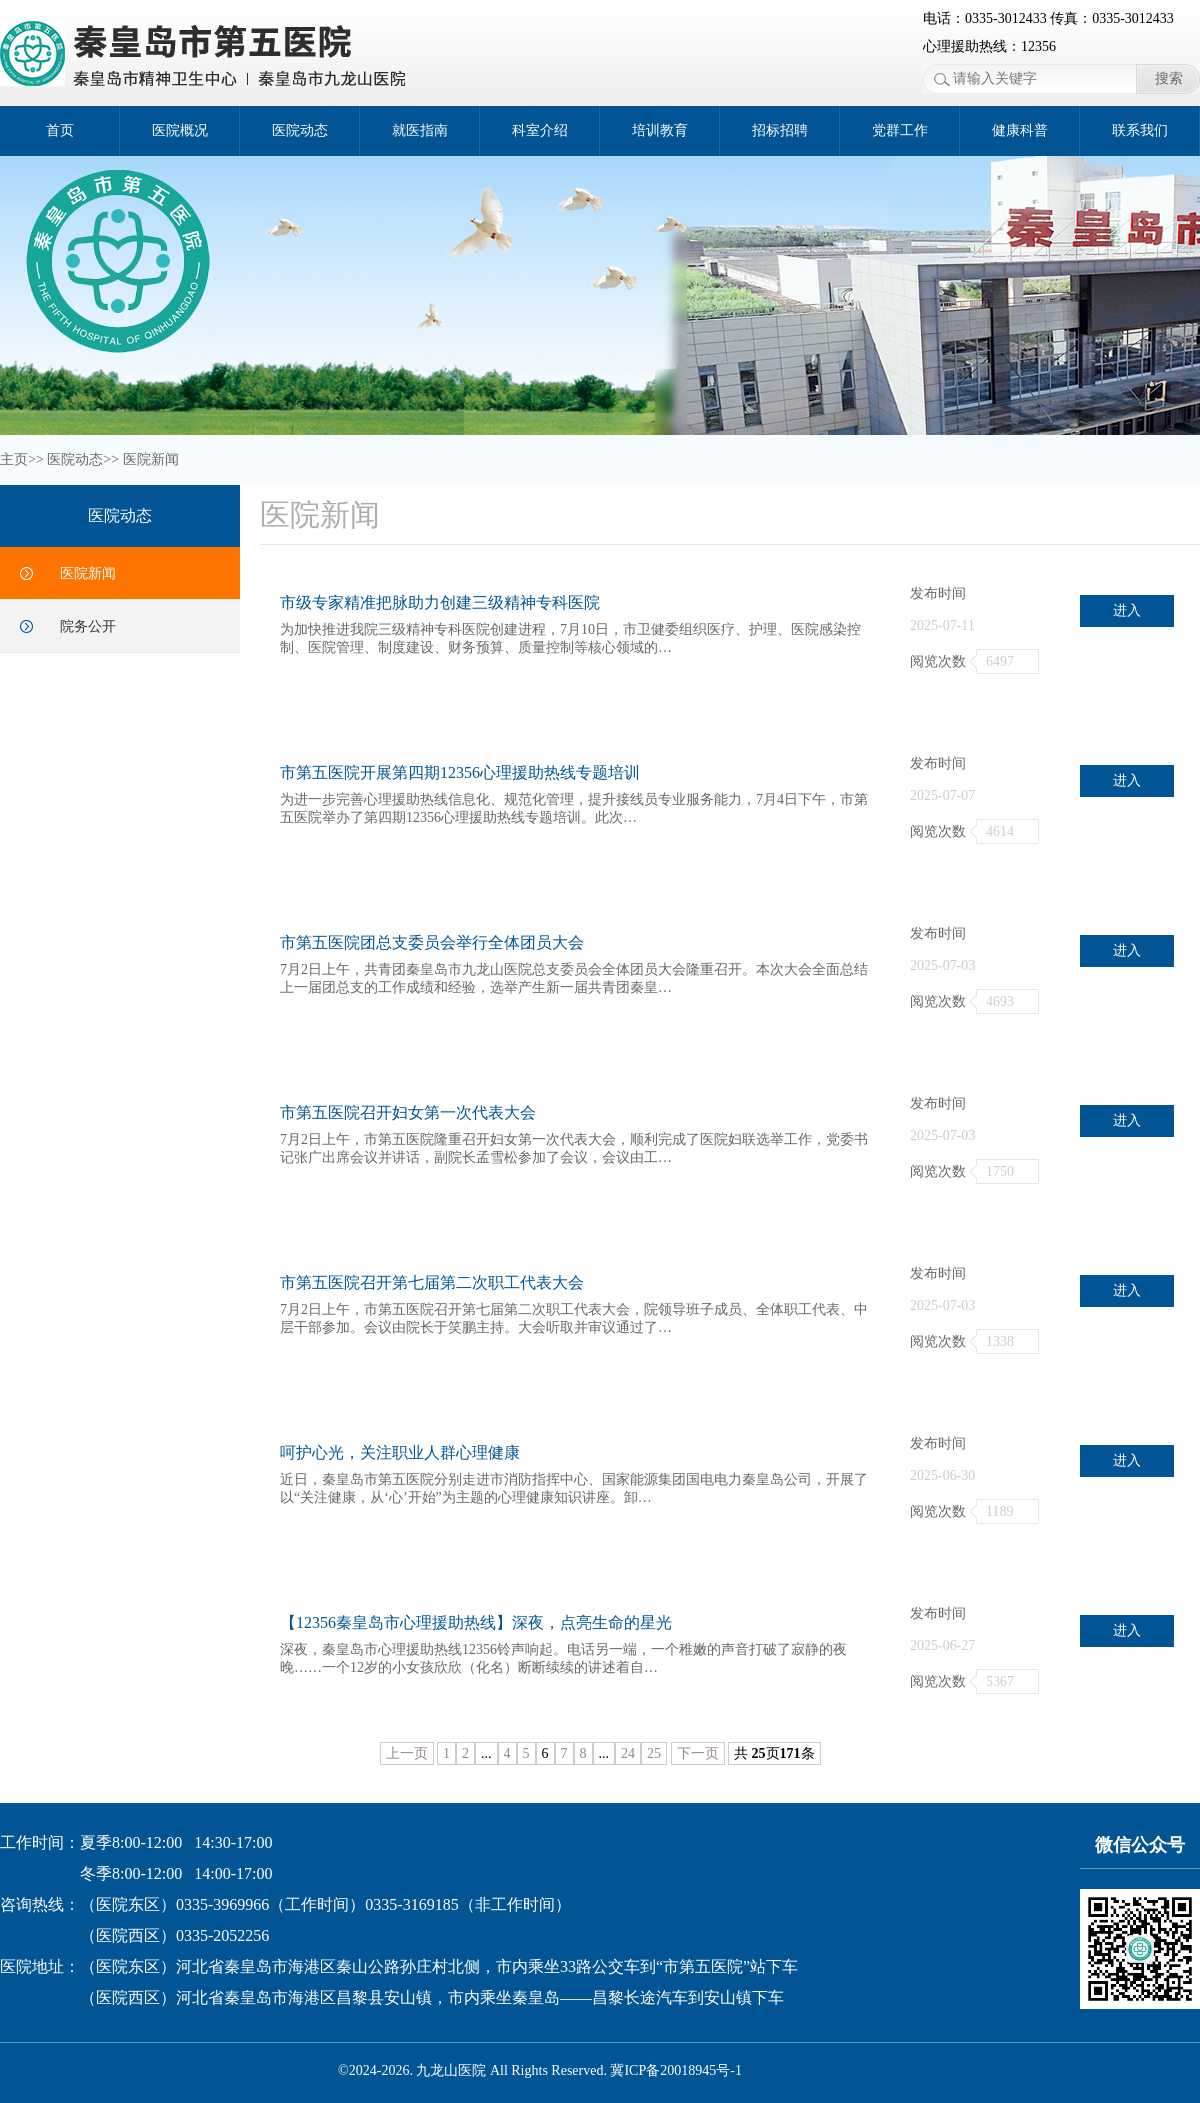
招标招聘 (780, 130)
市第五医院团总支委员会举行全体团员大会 (432, 942)
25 (654, 1753)
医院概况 (180, 130)
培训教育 (660, 130)
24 (628, 1753)
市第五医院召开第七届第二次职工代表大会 (432, 1282)
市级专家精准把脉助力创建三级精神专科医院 (440, 602)
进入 (1127, 610)
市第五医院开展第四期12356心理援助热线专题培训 (460, 772)
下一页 (698, 1753)
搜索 (1169, 78)
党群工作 (900, 130)
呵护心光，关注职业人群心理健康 (400, 1452)
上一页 (407, 1753)
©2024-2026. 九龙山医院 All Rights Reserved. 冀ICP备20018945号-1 (540, 2070)
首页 (60, 130)
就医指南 (420, 130)
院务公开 (88, 626)
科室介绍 (540, 130)
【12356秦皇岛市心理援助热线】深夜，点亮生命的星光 (476, 1622)
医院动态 (300, 130)
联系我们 (1140, 130)
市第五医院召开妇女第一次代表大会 (408, 1112)
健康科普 (1020, 130)
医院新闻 (151, 459)
